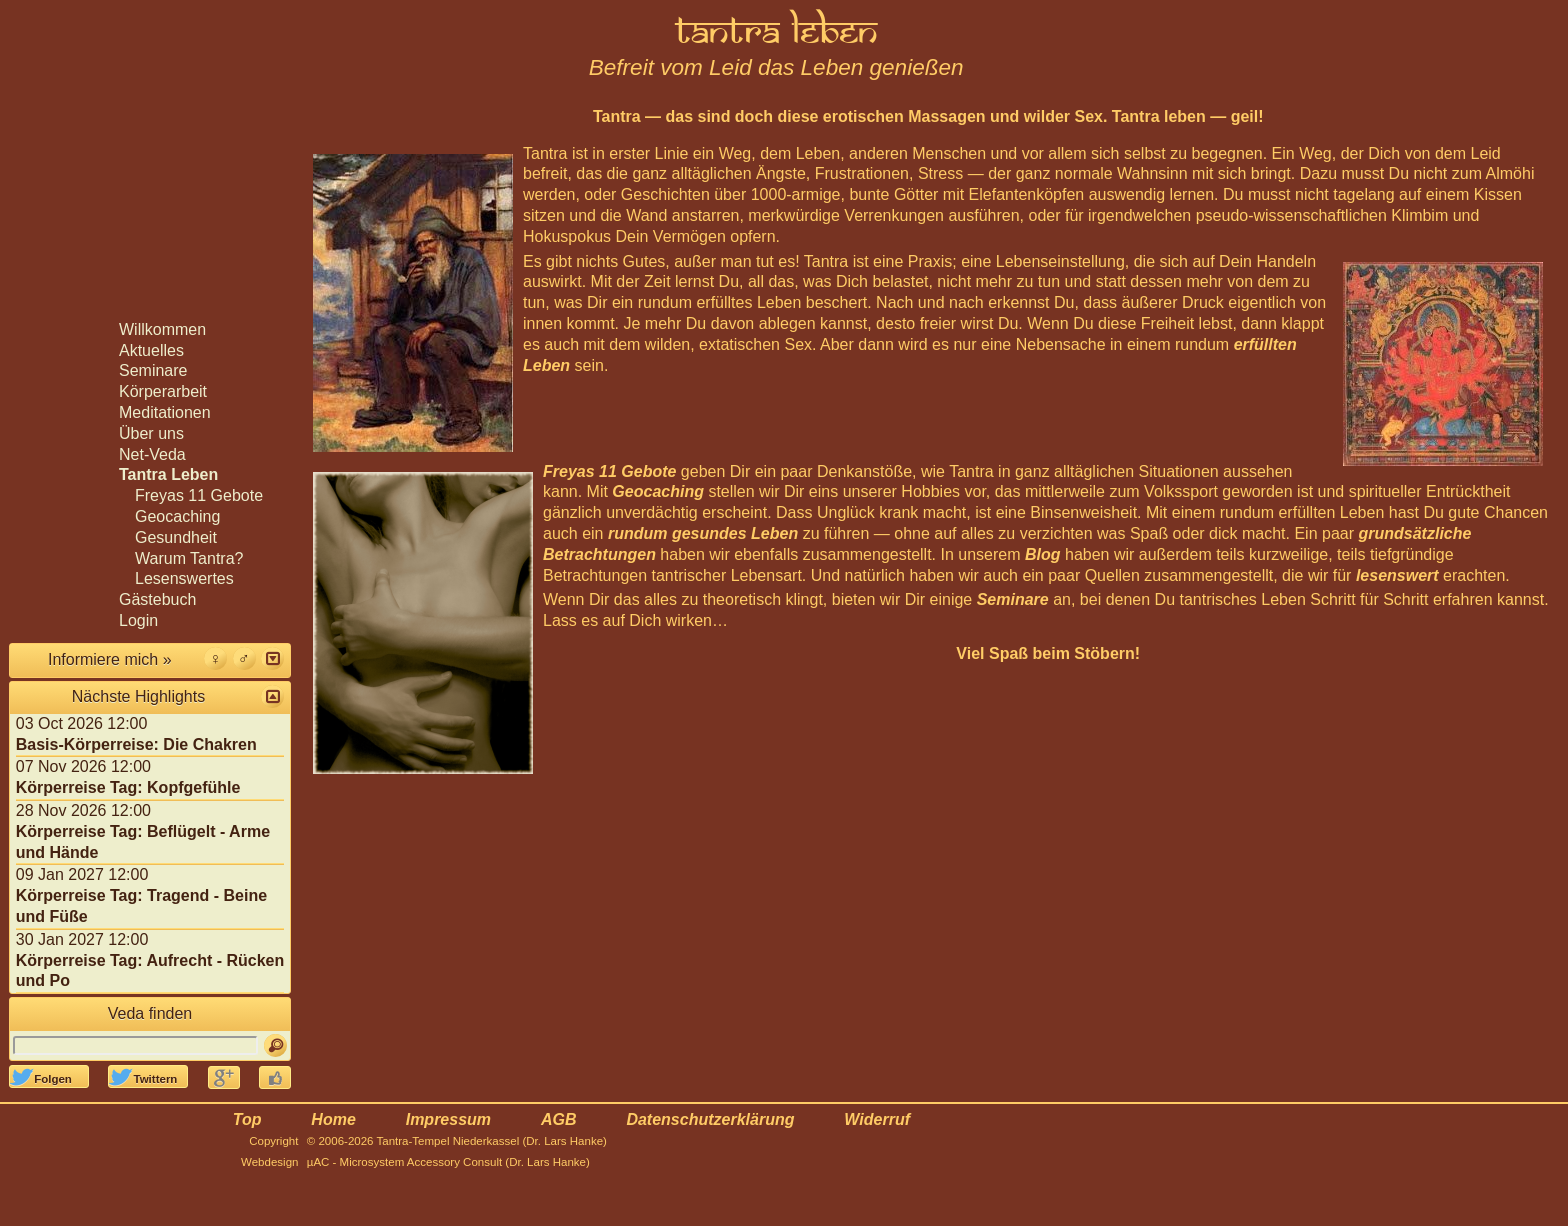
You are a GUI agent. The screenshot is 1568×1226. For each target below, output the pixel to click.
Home (333, 1119)
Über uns (151, 433)
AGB (559, 1119)
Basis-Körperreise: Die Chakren (136, 744)
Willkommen (162, 329)
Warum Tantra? (189, 558)
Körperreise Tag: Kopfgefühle (128, 787)
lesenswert (1397, 575)
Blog (1043, 554)
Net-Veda (152, 454)
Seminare (1013, 599)
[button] (272, 658)
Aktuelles (151, 350)
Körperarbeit (163, 391)
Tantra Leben (168, 474)
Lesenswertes (184, 578)
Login (138, 620)
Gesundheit (176, 537)
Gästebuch (157, 599)
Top (247, 1119)
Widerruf (877, 1119)
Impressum (448, 1119)
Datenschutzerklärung (710, 1119)
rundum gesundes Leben (703, 533)
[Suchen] (275, 1045)
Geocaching (658, 491)
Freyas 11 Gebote (609, 471)
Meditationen (165, 412)
